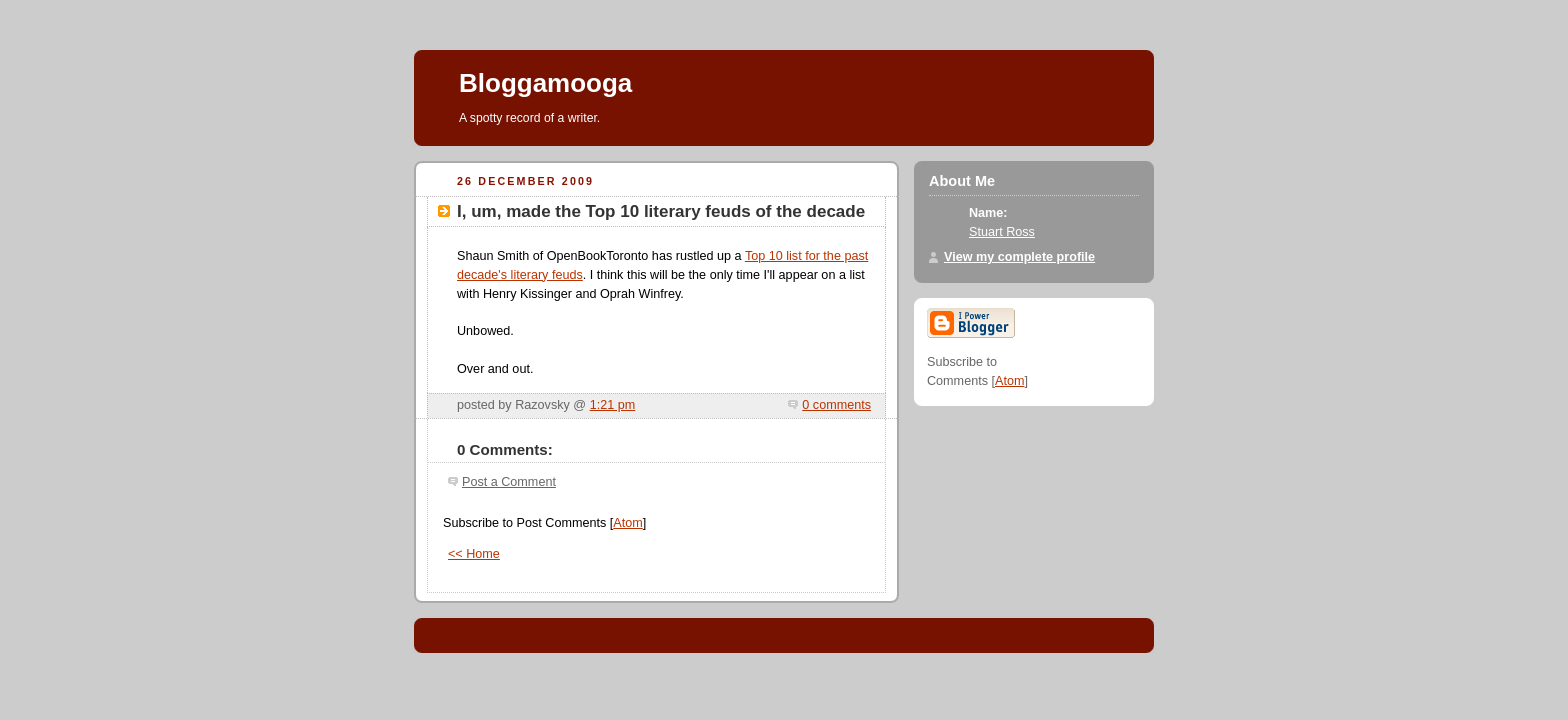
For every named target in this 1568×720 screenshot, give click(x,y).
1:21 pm (613, 405)
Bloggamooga (545, 83)
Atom (627, 523)
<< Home (474, 554)
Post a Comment (509, 482)
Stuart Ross (1002, 232)
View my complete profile (1019, 257)
